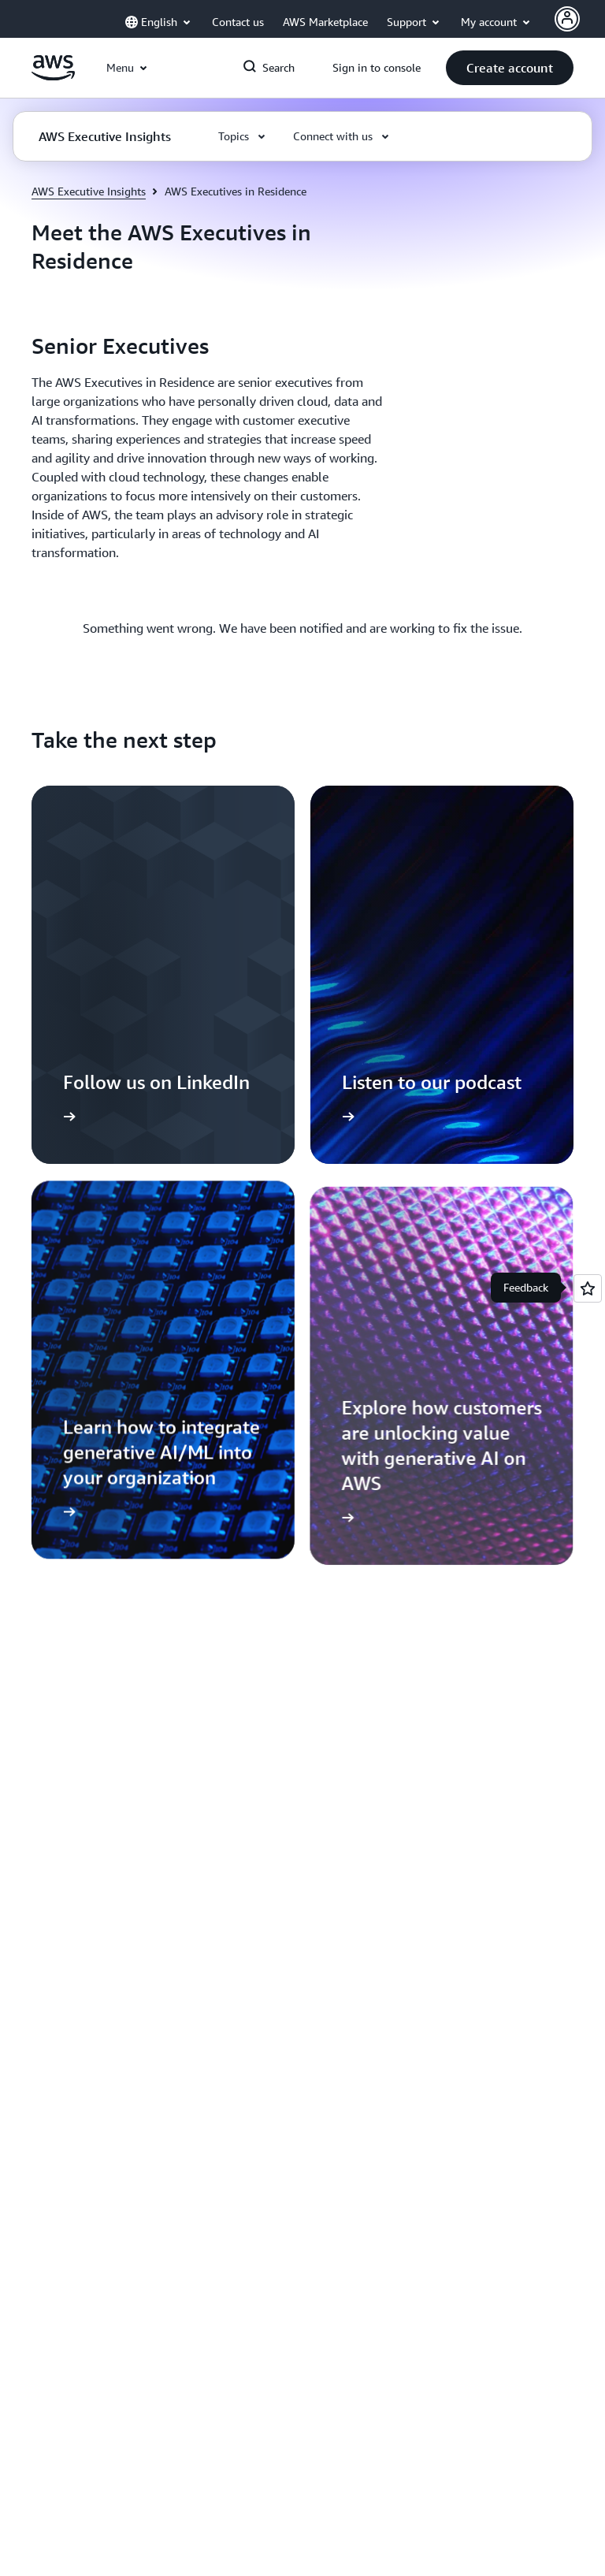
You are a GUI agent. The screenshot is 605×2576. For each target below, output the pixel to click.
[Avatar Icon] (567, 19)
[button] (509, 67)
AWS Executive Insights (89, 191)
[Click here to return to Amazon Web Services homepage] (53, 76)
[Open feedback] (587, 1288)
